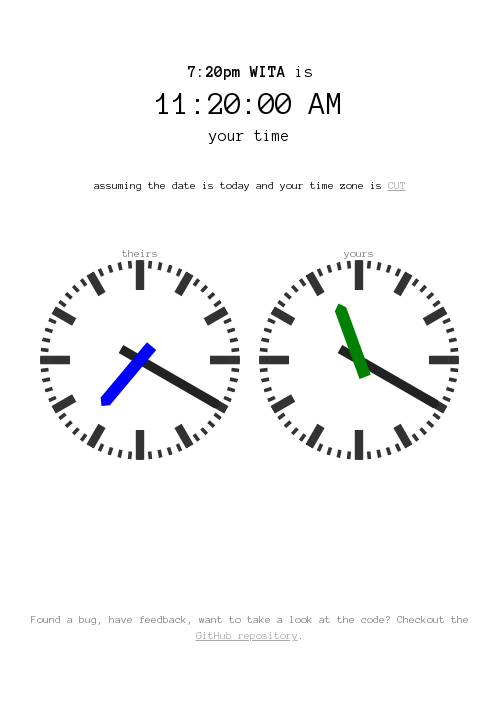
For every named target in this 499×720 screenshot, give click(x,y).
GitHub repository (247, 635)
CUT (397, 185)
